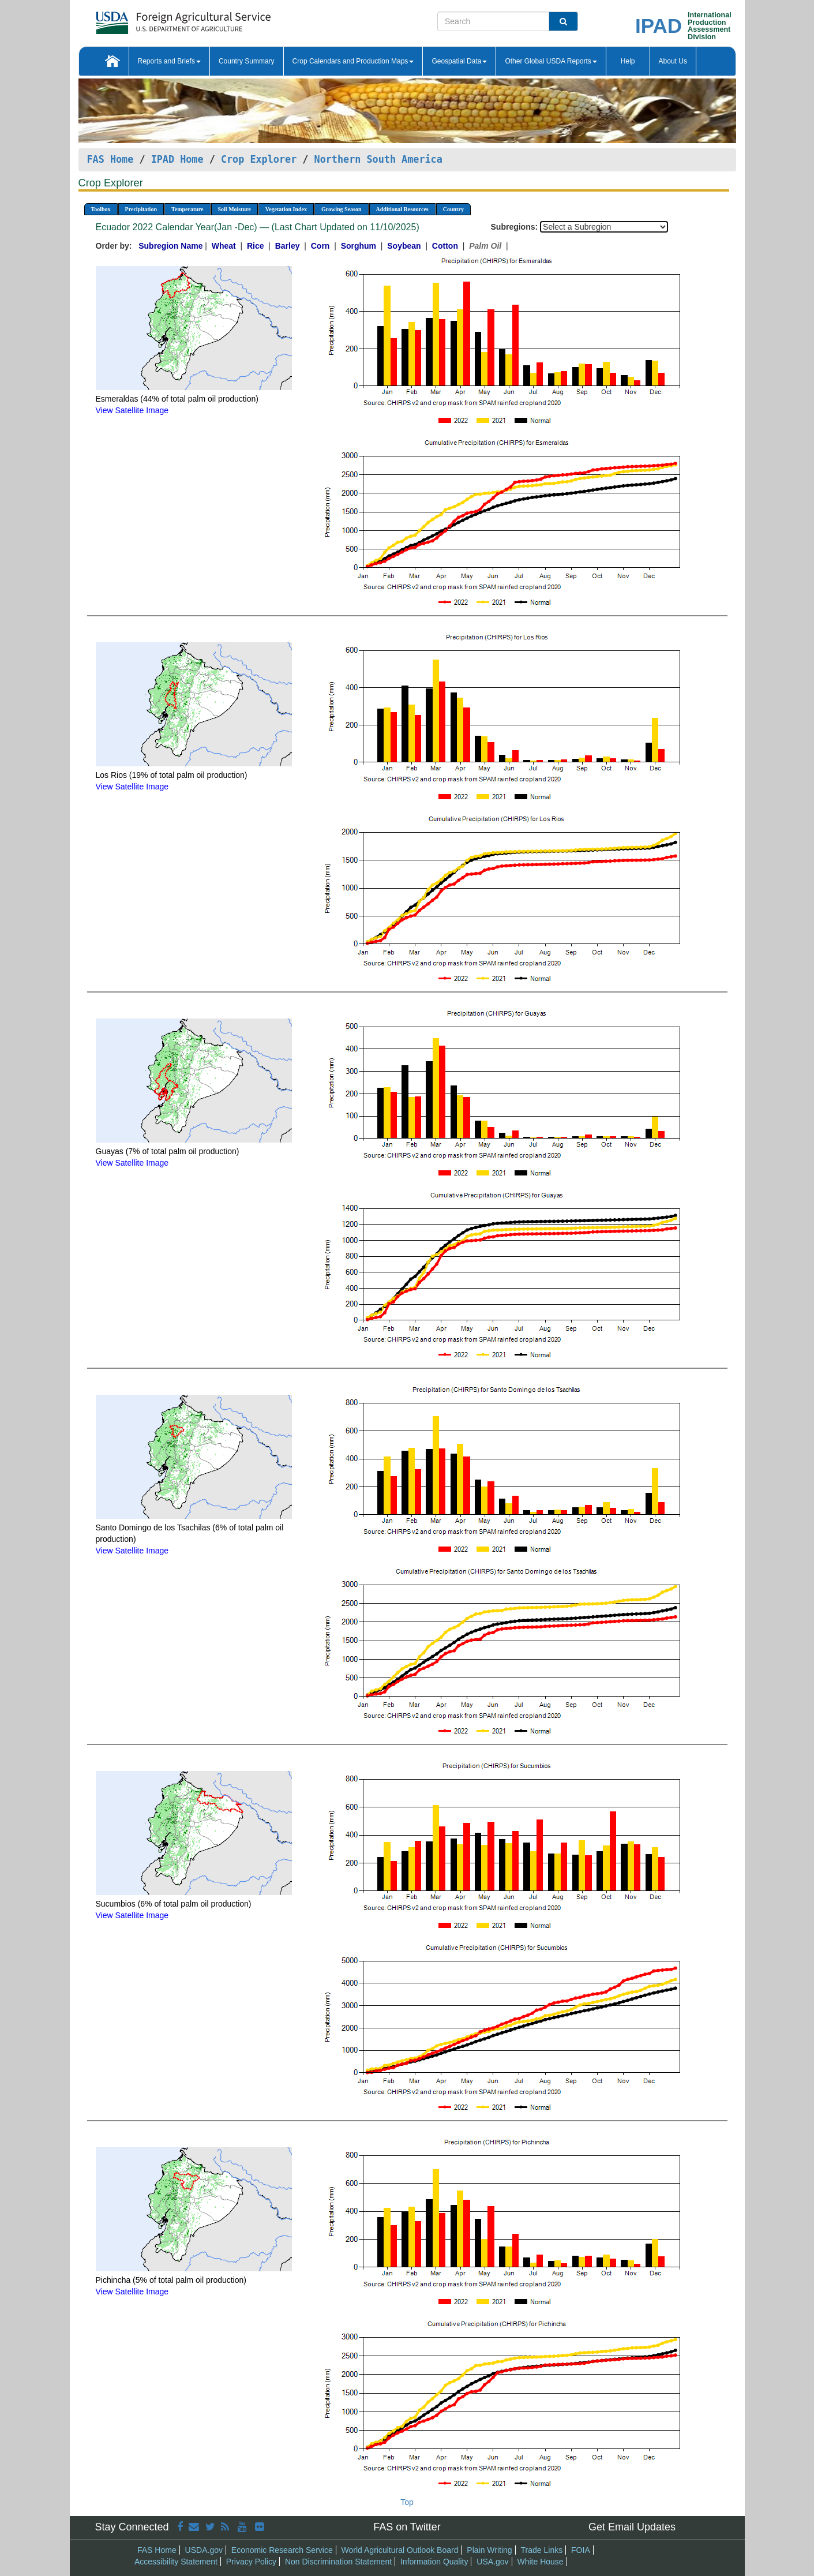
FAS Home (110, 159)
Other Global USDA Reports (551, 61)
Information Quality (434, 2561)
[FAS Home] (154, 19)
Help (628, 61)
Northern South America (378, 159)
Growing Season (341, 209)
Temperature (187, 209)
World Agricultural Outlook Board (400, 2550)
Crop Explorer (259, 159)
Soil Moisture (234, 209)
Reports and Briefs (169, 61)
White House (540, 2561)
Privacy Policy (251, 2561)
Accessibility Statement (175, 2561)
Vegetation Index (286, 209)
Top (407, 2502)
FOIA (580, 2550)
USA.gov (492, 2561)
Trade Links (542, 2550)
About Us (673, 61)
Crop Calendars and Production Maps (353, 61)
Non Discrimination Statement (338, 2561)
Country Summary (247, 61)
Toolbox (101, 209)
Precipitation (141, 209)
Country (453, 209)
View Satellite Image (132, 410)
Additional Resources (402, 209)
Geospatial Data (459, 61)
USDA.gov (204, 2550)
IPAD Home (177, 159)
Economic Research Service (282, 2550)
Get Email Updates (632, 2527)
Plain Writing (489, 2550)
